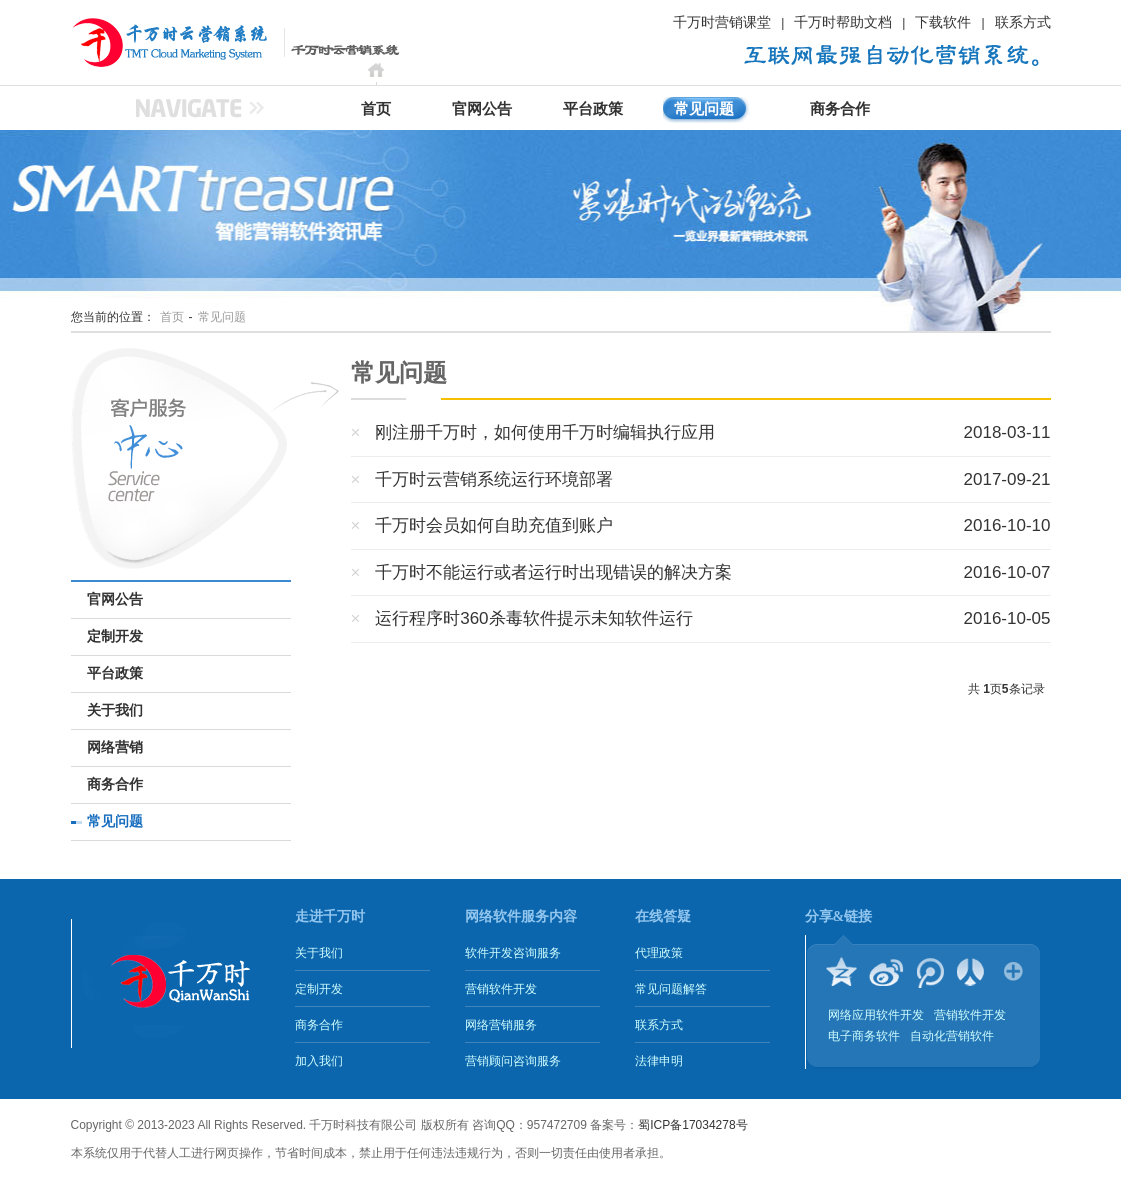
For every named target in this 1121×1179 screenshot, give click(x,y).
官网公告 (482, 109)
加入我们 (319, 1061)
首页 (376, 109)
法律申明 (659, 1061)
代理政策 (659, 953)
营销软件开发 (501, 989)
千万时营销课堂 (722, 22)
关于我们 (115, 710)
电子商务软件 (864, 1036)
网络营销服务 (501, 1025)
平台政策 (593, 109)
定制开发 (115, 636)
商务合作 (840, 109)
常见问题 (704, 109)
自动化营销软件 (952, 1036)
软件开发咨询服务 (513, 953)
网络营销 (115, 747)
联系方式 (1023, 22)
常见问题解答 (671, 989)
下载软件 (943, 22)
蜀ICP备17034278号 (692, 1125)
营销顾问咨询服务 (513, 1061)
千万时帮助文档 (843, 22)
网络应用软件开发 (876, 1015)
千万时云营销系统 (146, 42)
